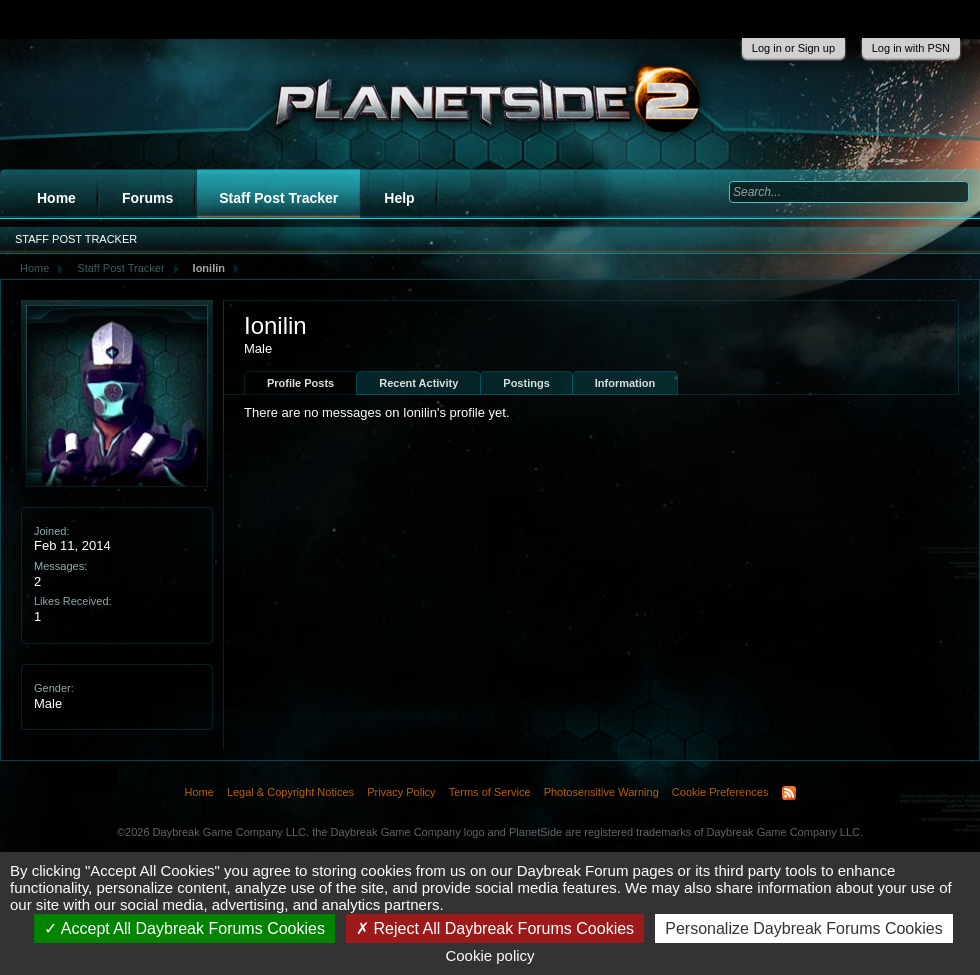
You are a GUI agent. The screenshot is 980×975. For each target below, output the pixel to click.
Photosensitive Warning (601, 792)
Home (56, 198)
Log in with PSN (911, 48)
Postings (526, 383)
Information (625, 383)
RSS (789, 793)
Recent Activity (418, 383)
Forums (147, 198)
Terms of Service (490, 792)
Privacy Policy (401, 792)
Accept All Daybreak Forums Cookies (184, 928)
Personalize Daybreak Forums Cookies (803, 928)
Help (399, 198)
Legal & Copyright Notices (290, 792)
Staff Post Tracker (278, 198)
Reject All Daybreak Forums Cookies (495, 928)
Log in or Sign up (793, 48)
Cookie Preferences (720, 792)
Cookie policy (489, 955)
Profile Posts (300, 383)
